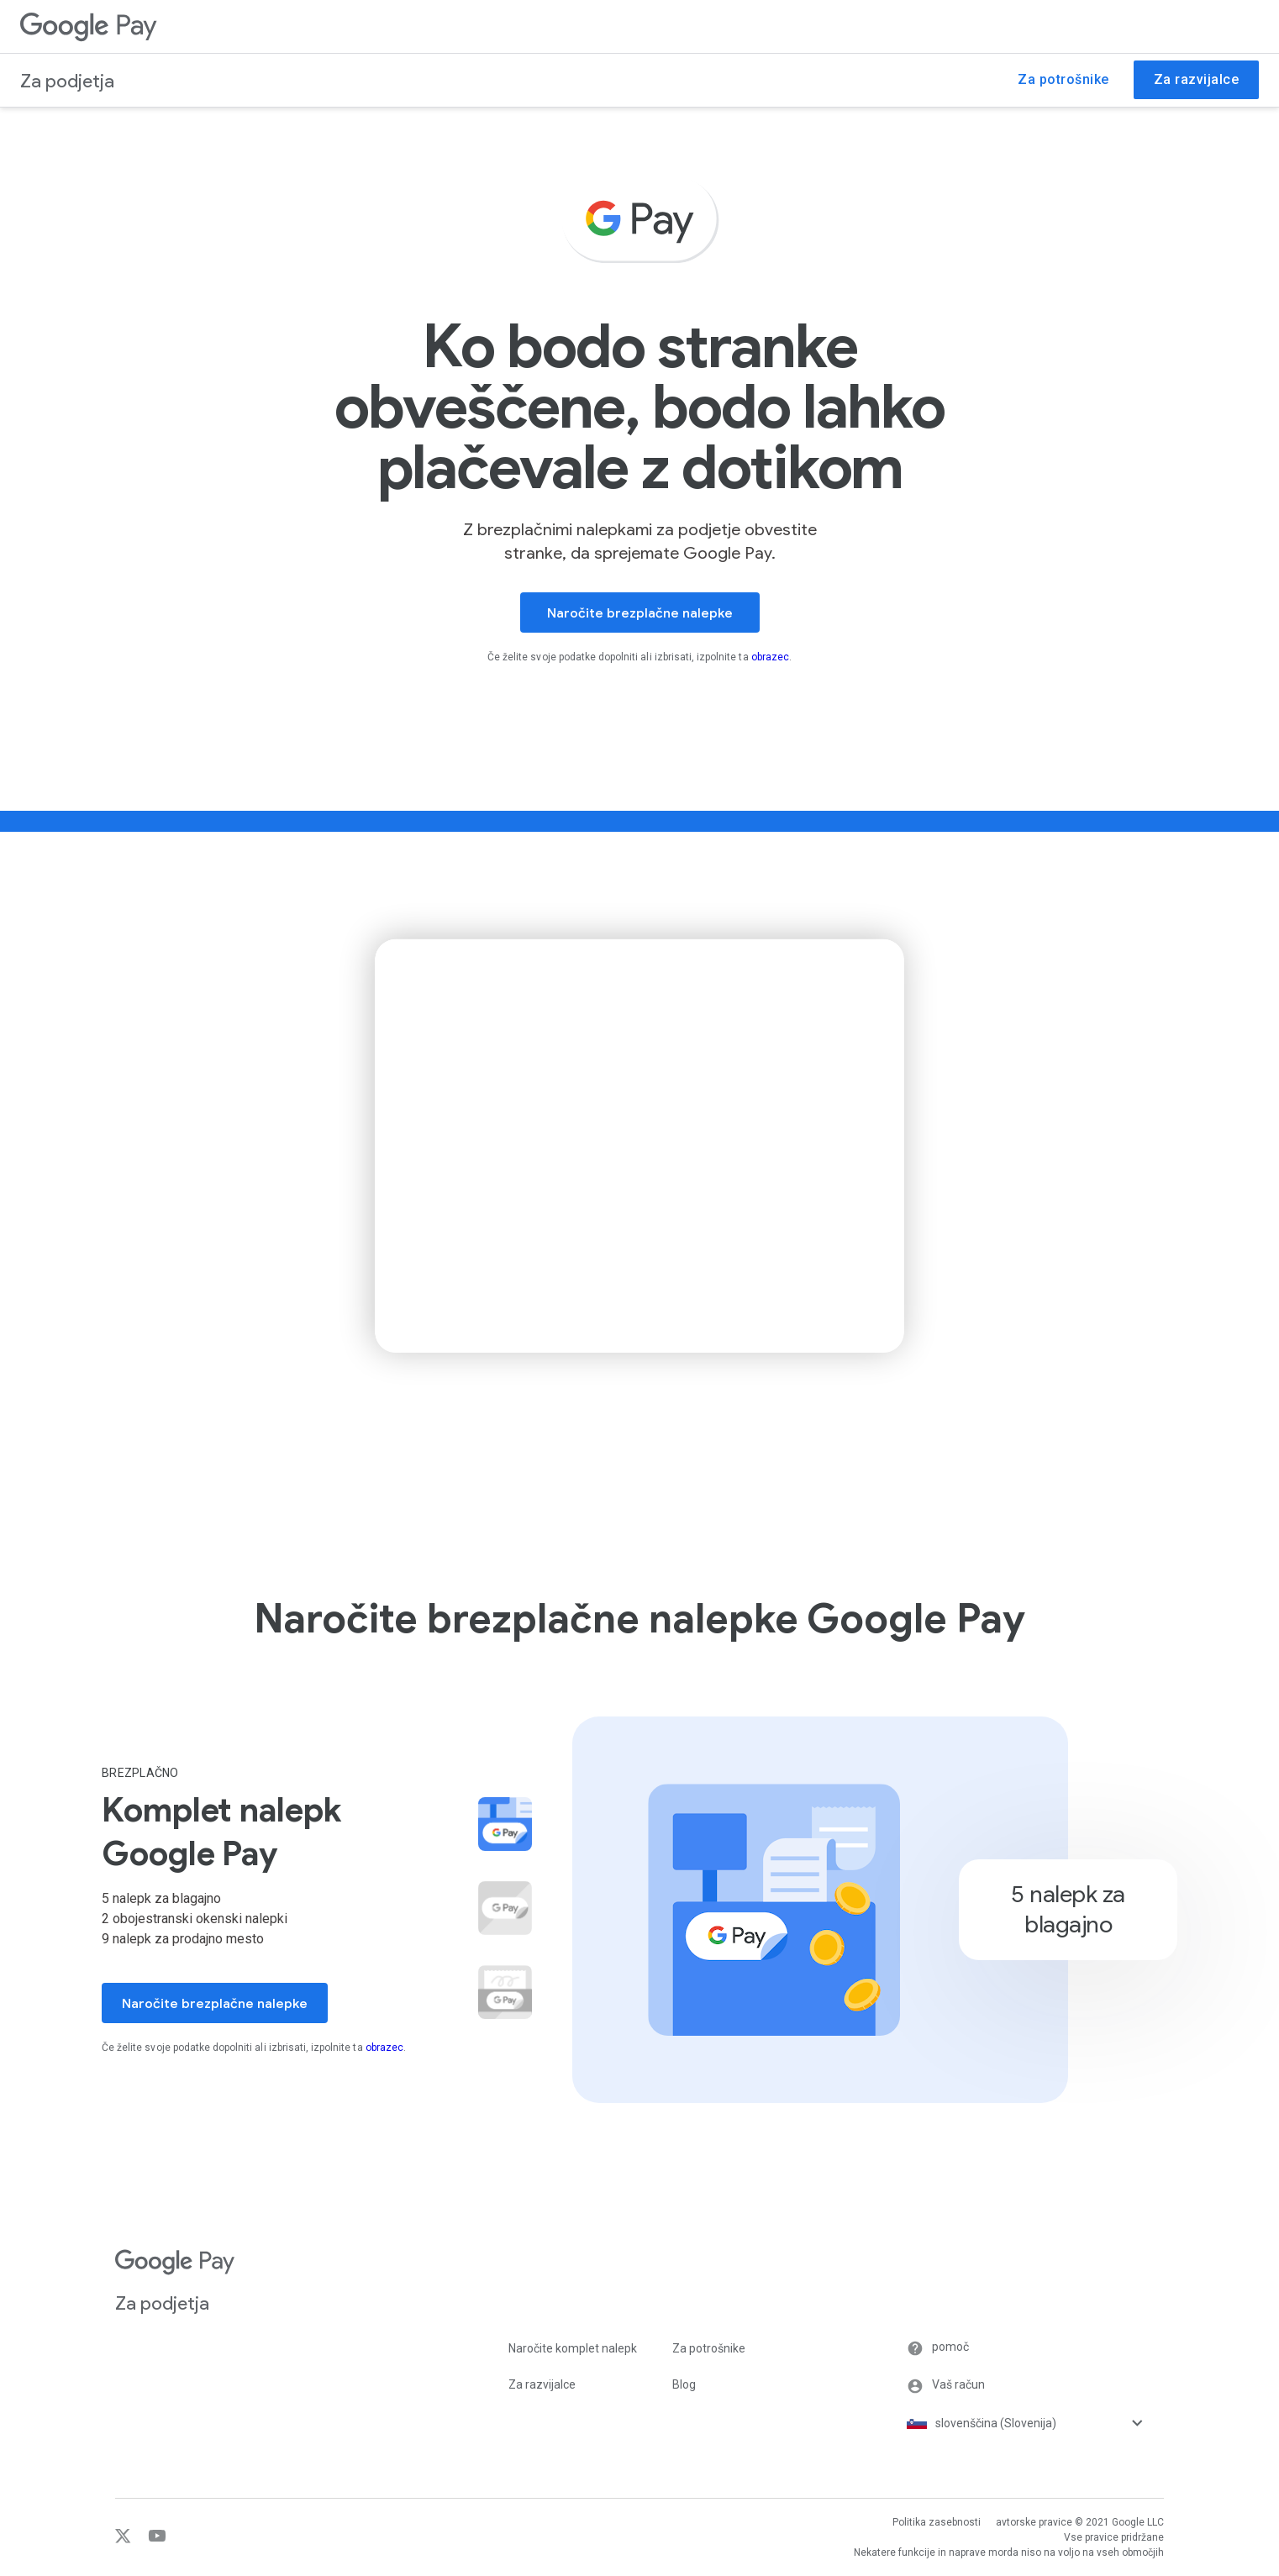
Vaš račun (946, 2386)
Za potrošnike (708, 2348)
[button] (505, 1993)
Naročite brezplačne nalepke (640, 613)
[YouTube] (150, 2540)
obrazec (770, 657)
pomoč (938, 2348)
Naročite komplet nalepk (572, 2348)
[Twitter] (125, 2540)
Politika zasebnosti (936, 2522)
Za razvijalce (542, 2384)
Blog (684, 2384)
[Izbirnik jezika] (1049, 2423)
